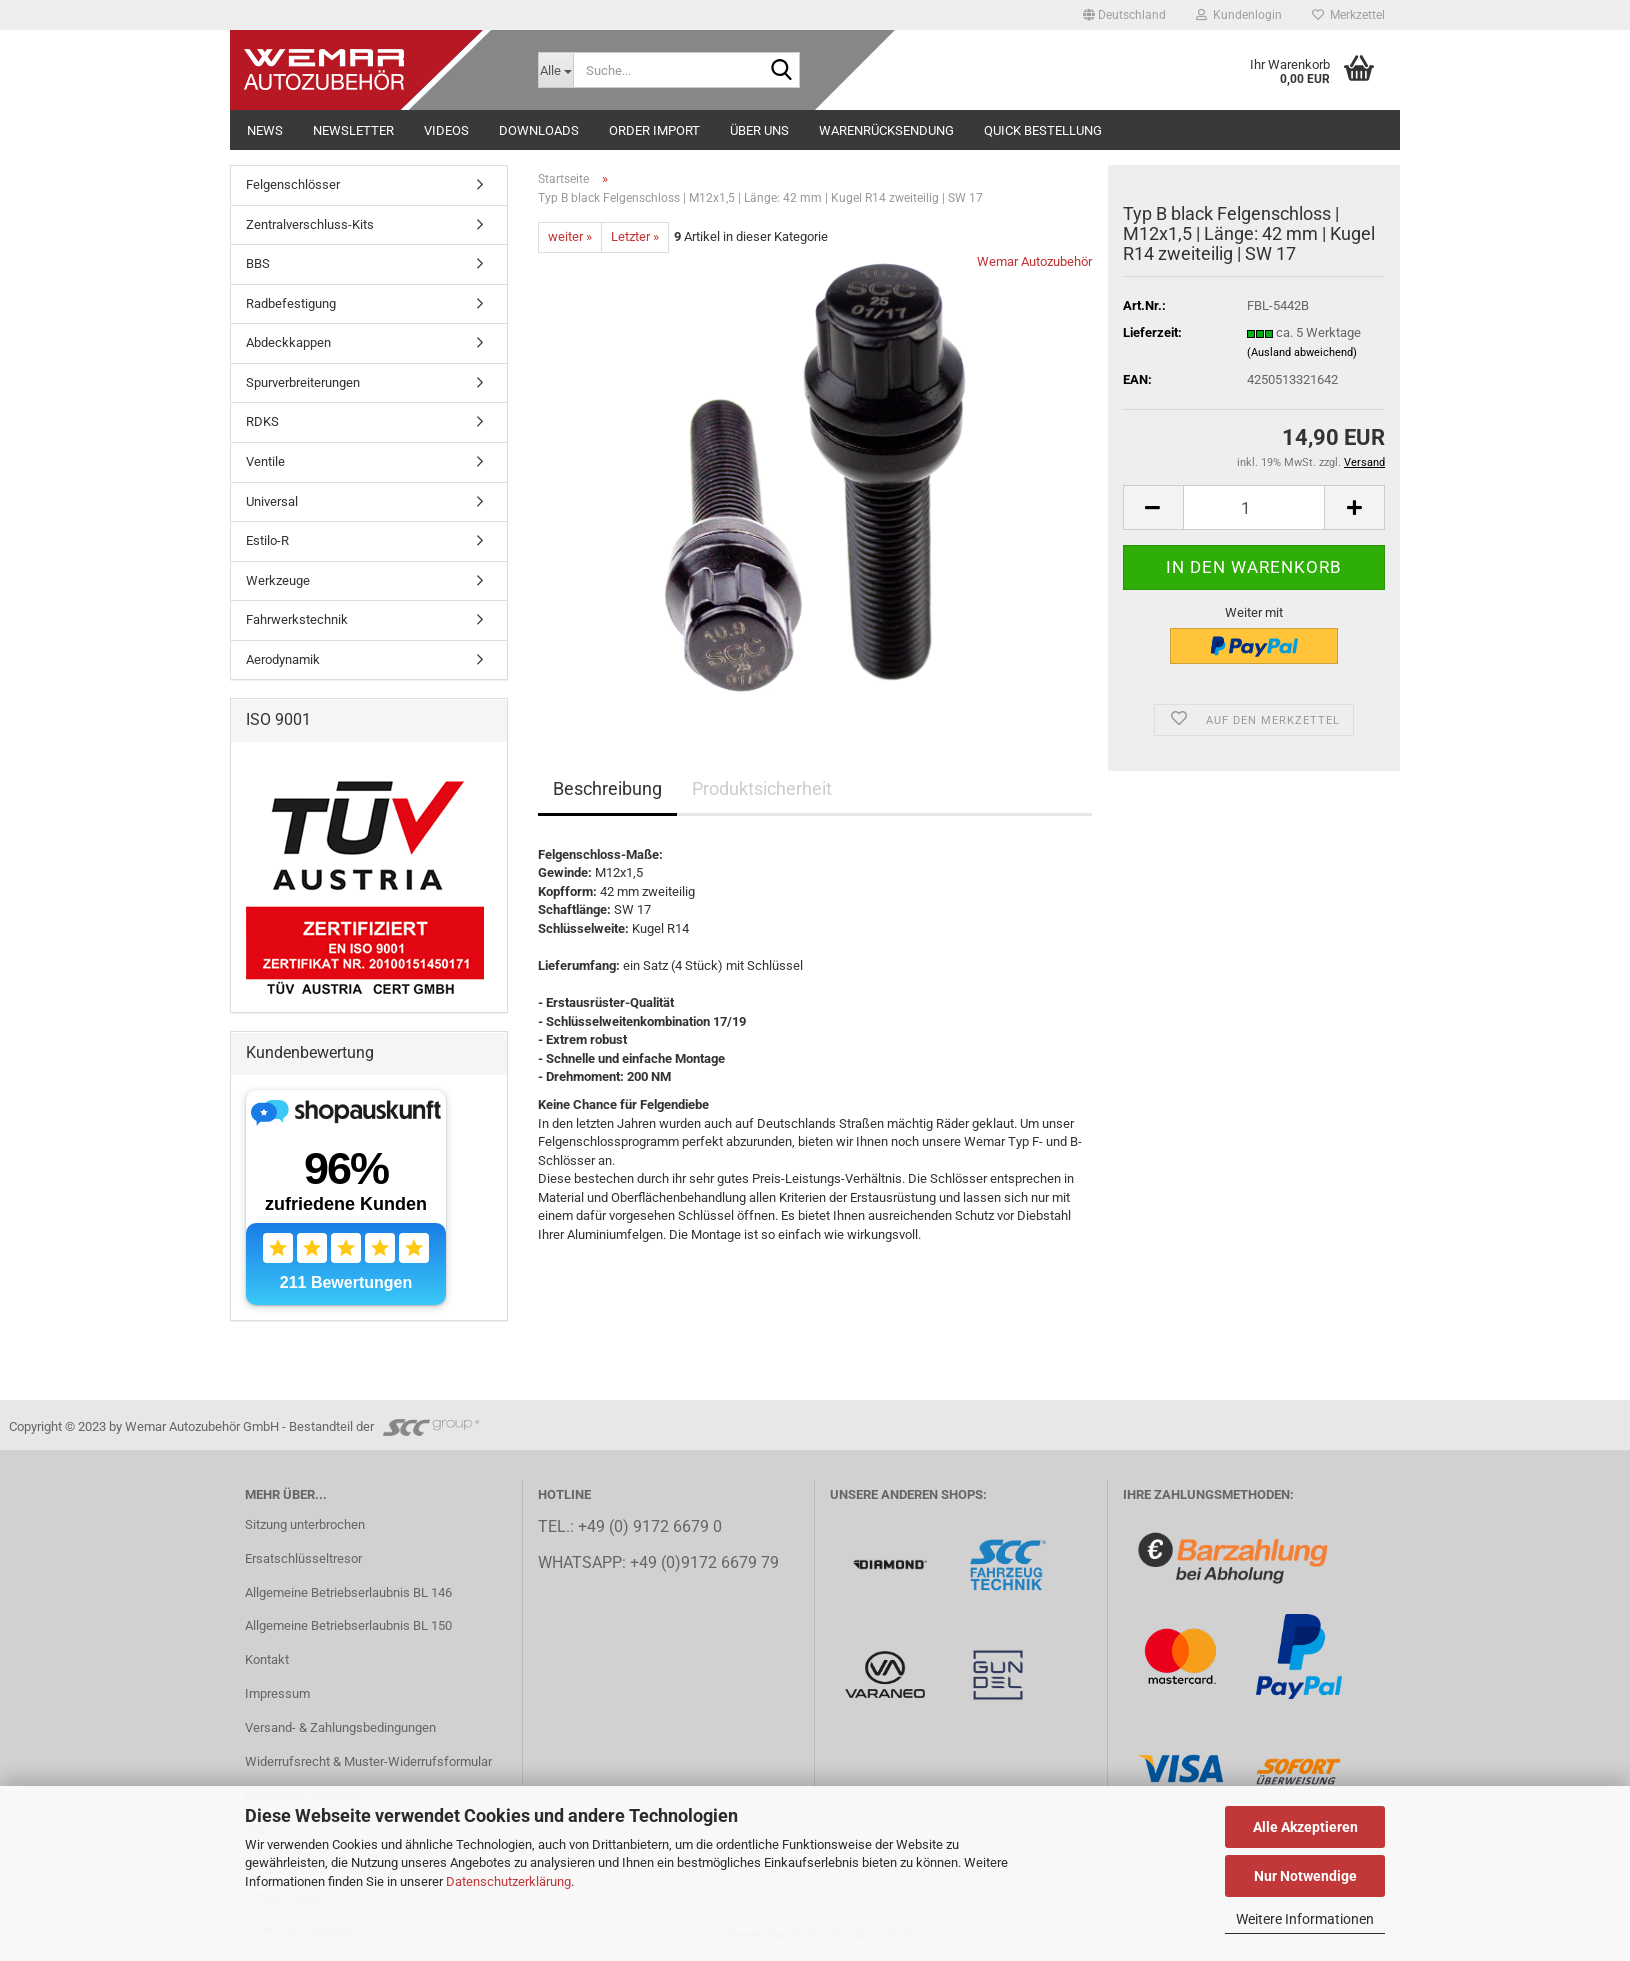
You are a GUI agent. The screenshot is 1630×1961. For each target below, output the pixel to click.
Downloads (539, 130)
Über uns (759, 130)
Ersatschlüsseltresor (303, 1558)
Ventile (265, 461)
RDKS (262, 421)
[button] (1124, 15)
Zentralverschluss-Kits (310, 224)
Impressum (277, 1693)
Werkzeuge (278, 580)
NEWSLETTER (353, 130)
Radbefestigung (291, 303)
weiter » (570, 236)
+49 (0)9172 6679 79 (704, 1563)
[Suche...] (556, 70)
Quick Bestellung (1043, 130)
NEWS (265, 130)
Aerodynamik (283, 659)
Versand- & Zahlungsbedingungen (340, 1727)
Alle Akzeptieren (1305, 1827)
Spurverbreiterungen (303, 382)
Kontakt (267, 1659)
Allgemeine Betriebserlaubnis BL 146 (348, 1592)
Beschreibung (607, 788)
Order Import (654, 130)
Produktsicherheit (762, 788)
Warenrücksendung (886, 130)
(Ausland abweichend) (1302, 352)
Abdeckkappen (288, 342)
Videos (446, 130)
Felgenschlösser (293, 184)
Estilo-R (267, 540)
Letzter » (635, 236)
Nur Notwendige (1305, 1876)
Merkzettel (1348, 15)
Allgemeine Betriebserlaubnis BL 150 (348, 1625)
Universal (272, 501)
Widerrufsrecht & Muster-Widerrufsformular (368, 1761)
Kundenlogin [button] (1239, 15)
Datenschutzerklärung (508, 1881)
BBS (258, 263)
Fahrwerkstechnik (297, 619)
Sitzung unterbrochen (305, 1524)
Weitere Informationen (1305, 1919)
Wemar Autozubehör (1034, 261)
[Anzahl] (1254, 507)
